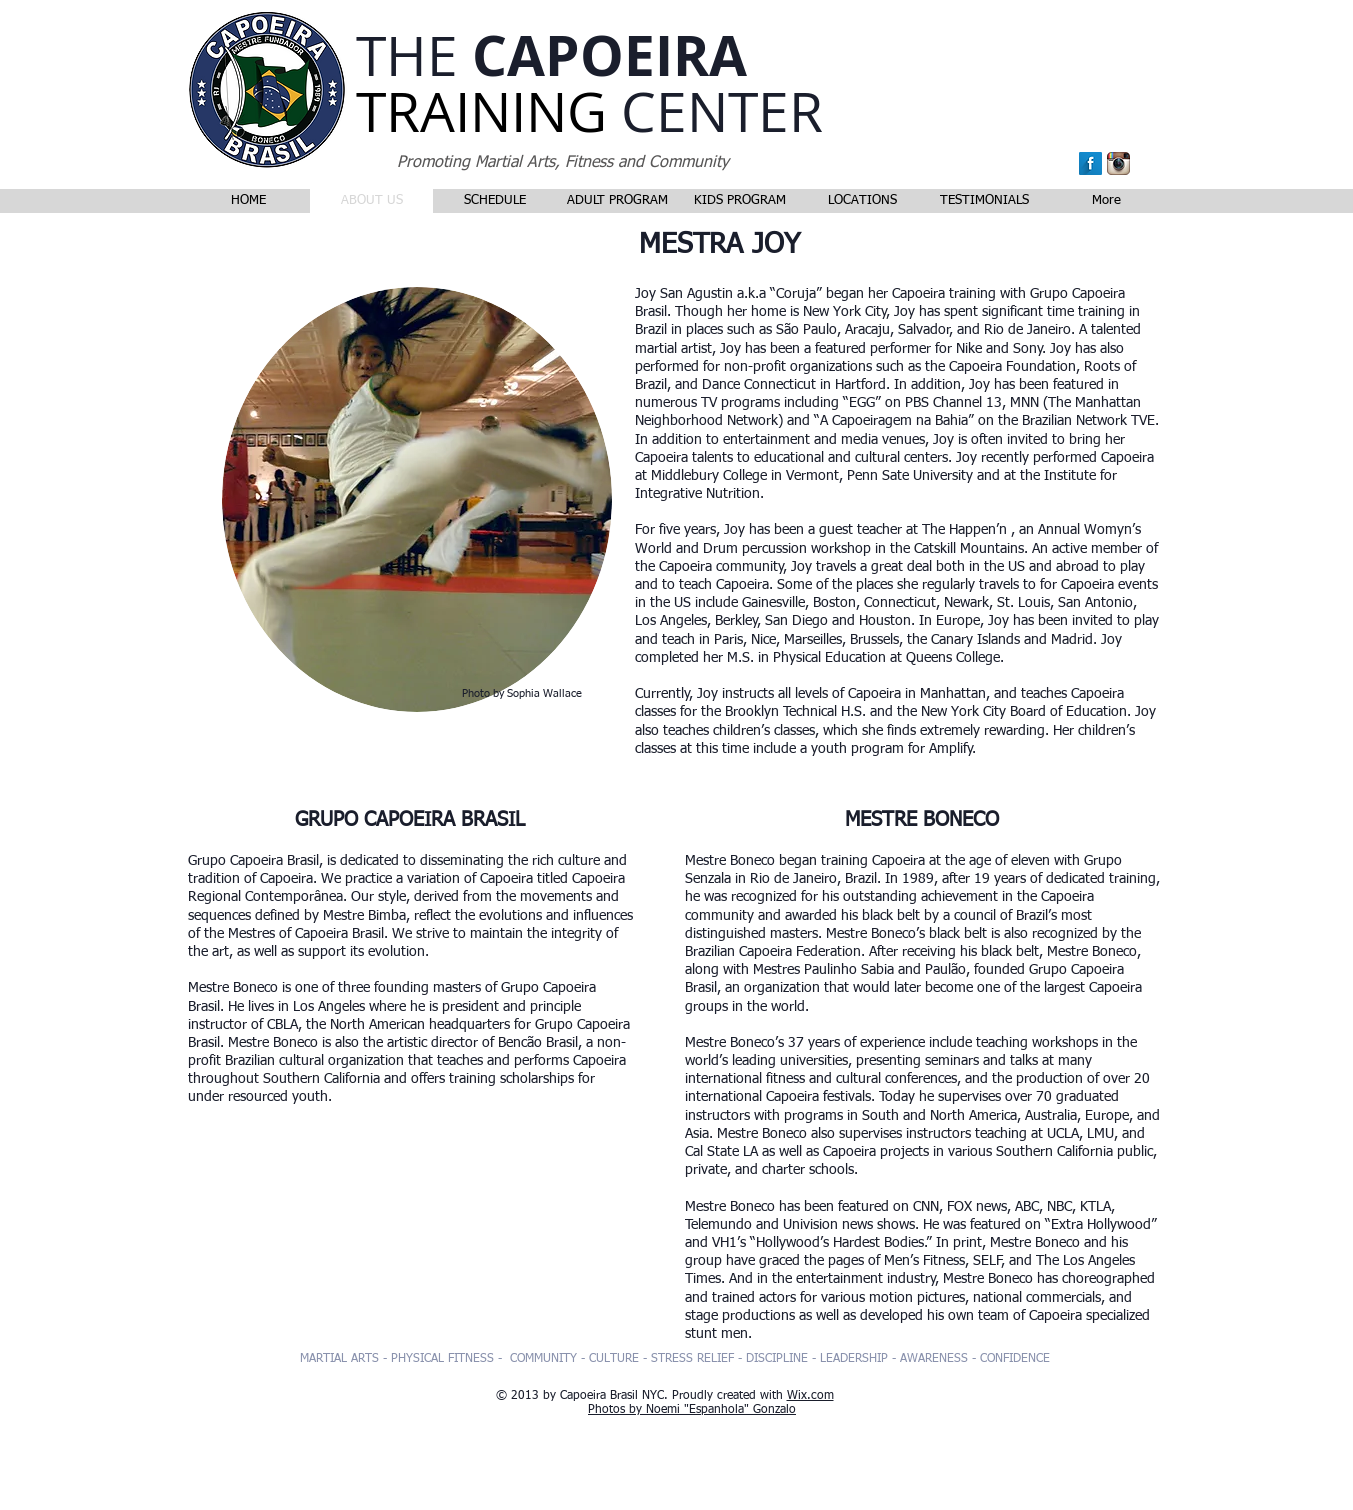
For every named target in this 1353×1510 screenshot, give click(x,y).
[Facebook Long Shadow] (1090, 163)
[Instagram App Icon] (1118, 163)
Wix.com (810, 1396)
